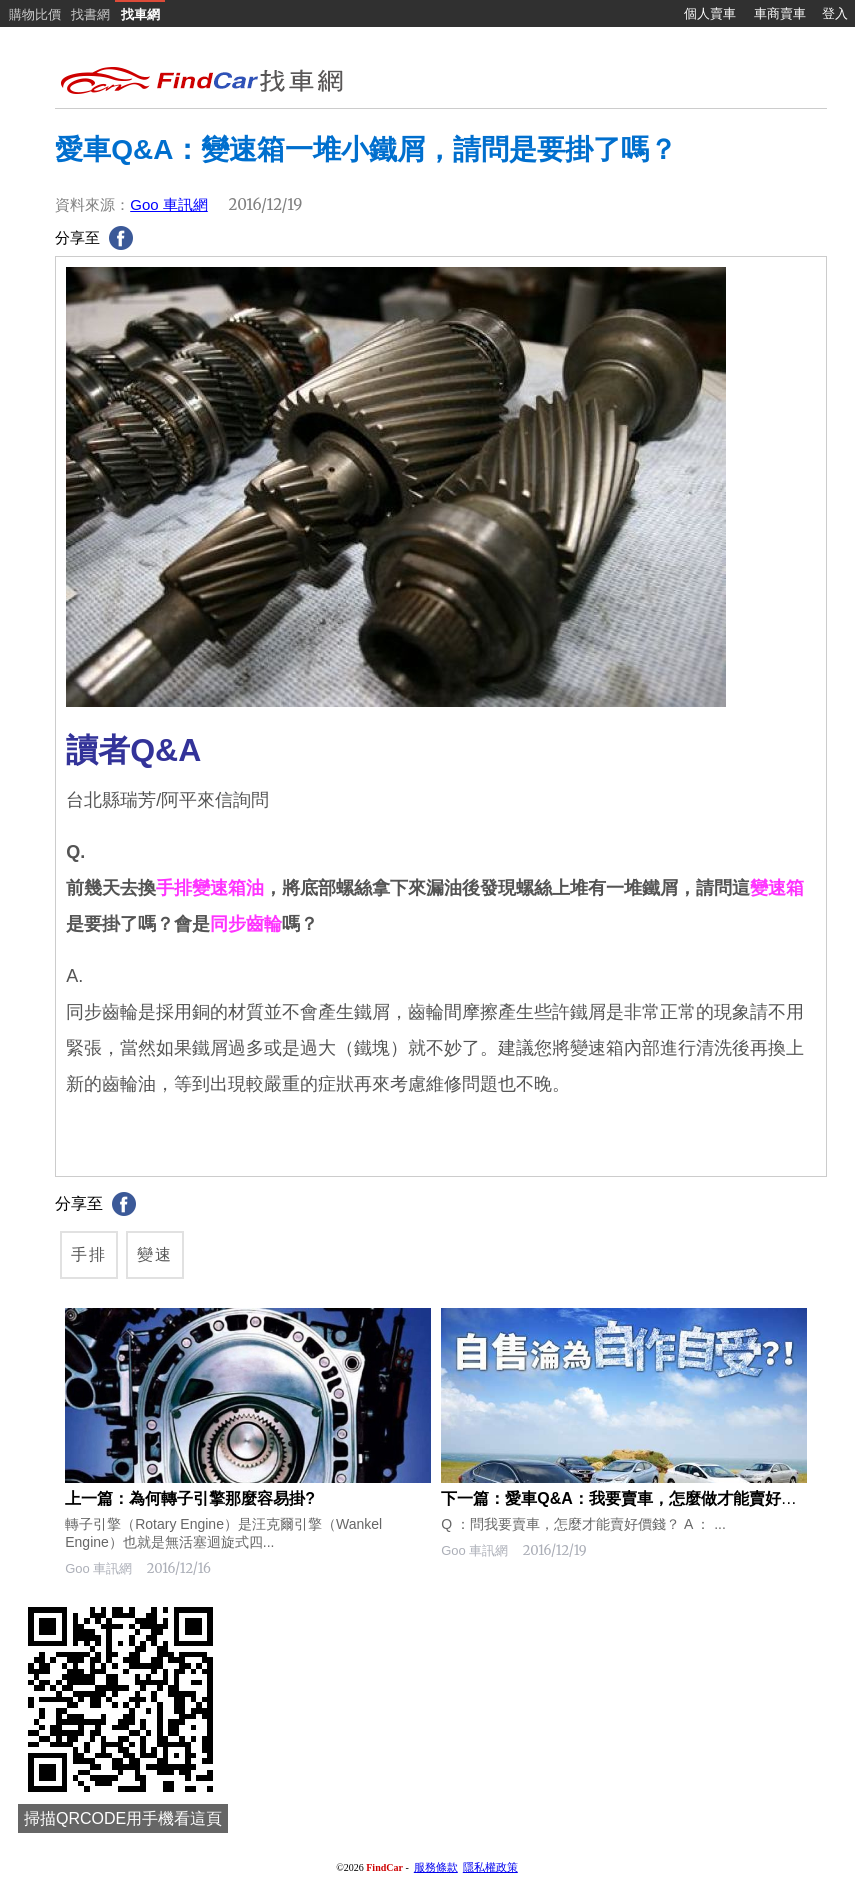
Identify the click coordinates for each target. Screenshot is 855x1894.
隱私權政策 (490, 1867)
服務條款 (436, 1867)
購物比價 (35, 14)
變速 (155, 1254)
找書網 (90, 14)
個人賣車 (710, 13)
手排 (89, 1254)
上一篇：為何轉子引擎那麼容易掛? (190, 1498)
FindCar (384, 1867)
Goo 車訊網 (169, 204)
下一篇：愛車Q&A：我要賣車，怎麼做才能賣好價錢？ (635, 1498)
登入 (835, 13)
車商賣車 (780, 13)
